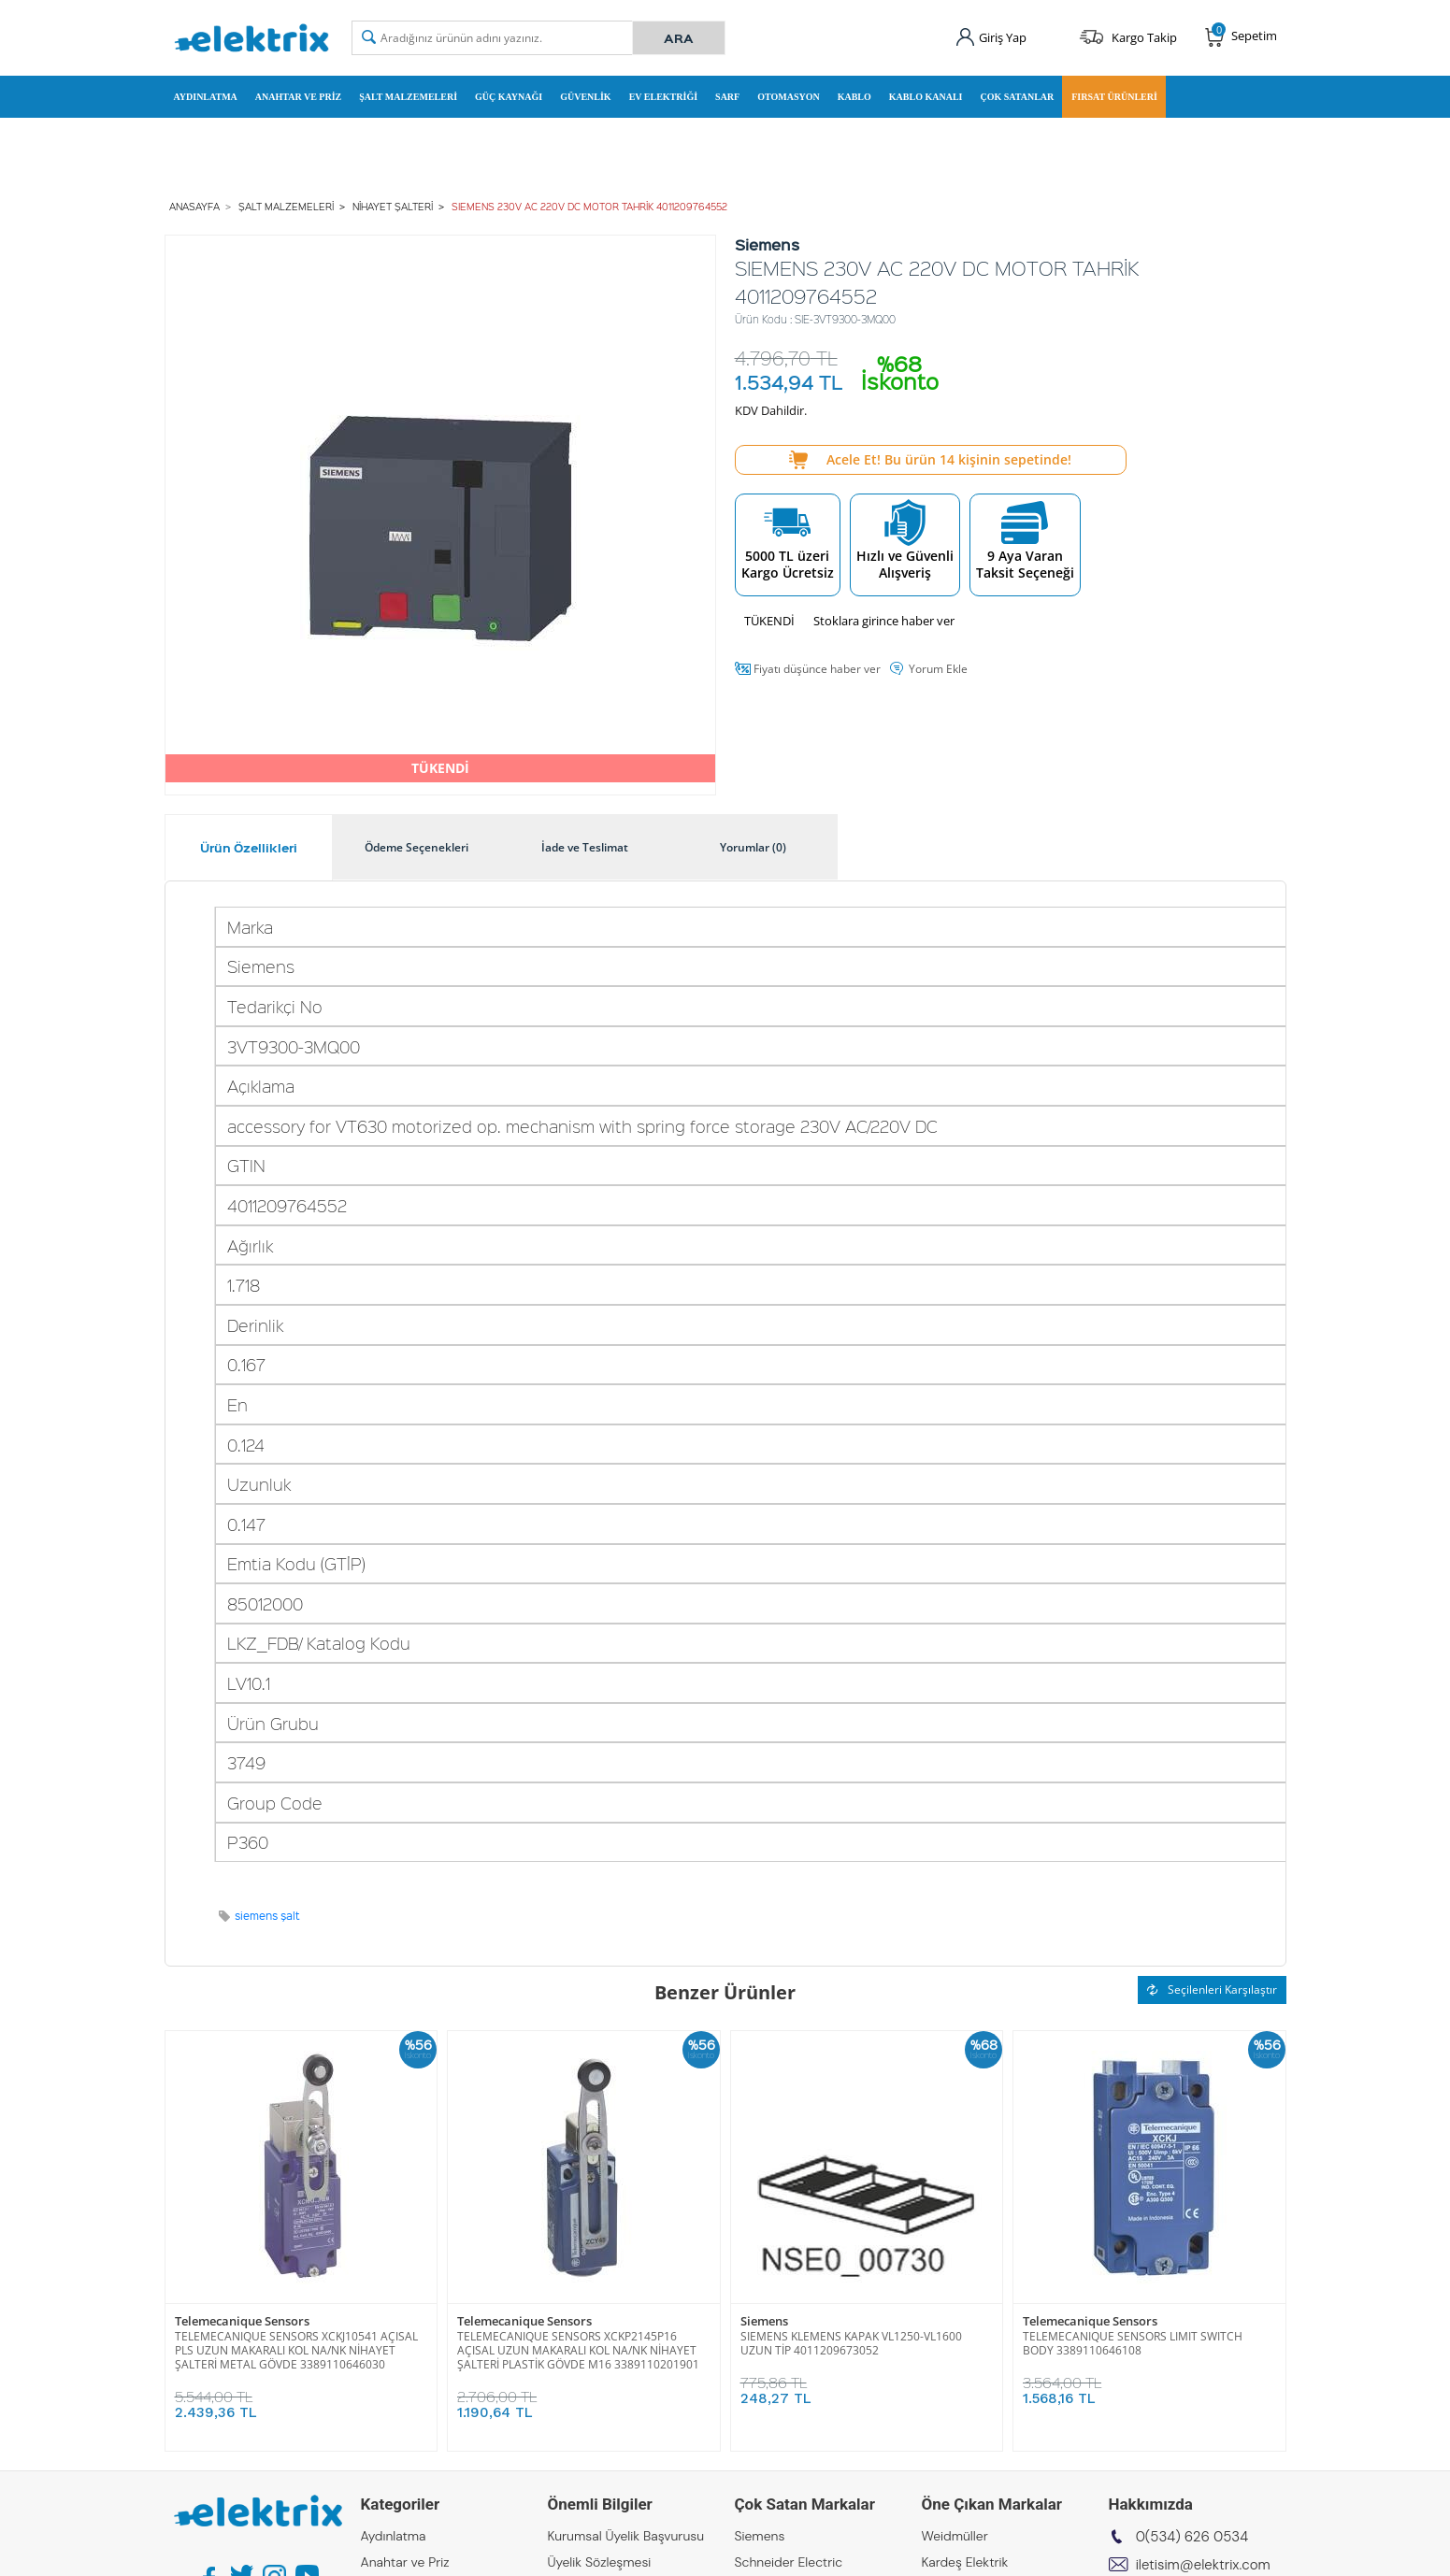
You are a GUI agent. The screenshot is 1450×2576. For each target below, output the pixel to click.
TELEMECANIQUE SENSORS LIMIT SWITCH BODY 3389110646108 (1132, 2343)
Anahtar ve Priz (298, 97)
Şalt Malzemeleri (408, 97)
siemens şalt (267, 1916)
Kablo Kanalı (926, 97)
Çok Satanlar (1017, 97)
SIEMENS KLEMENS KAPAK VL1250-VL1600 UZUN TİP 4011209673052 (851, 2343)
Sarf (727, 97)
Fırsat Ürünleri (1114, 97)
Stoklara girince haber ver (884, 620)
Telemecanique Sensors (242, 2321)
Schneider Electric (789, 2562)
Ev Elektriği (663, 97)
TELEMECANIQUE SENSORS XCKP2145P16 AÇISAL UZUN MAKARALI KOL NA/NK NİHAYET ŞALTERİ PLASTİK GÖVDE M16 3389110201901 (578, 2350)
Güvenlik (585, 97)
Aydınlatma (205, 97)
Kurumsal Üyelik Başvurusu (626, 2535)
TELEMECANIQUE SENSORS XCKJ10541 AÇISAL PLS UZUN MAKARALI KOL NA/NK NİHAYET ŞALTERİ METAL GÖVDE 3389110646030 (296, 2350)
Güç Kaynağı (508, 97)
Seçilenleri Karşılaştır (1212, 1989)
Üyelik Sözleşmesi (600, 2562)
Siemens (764, 2321)
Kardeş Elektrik (965, 2562)
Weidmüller (955, 2535)
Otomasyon (788, 97)
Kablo (854, 97)
